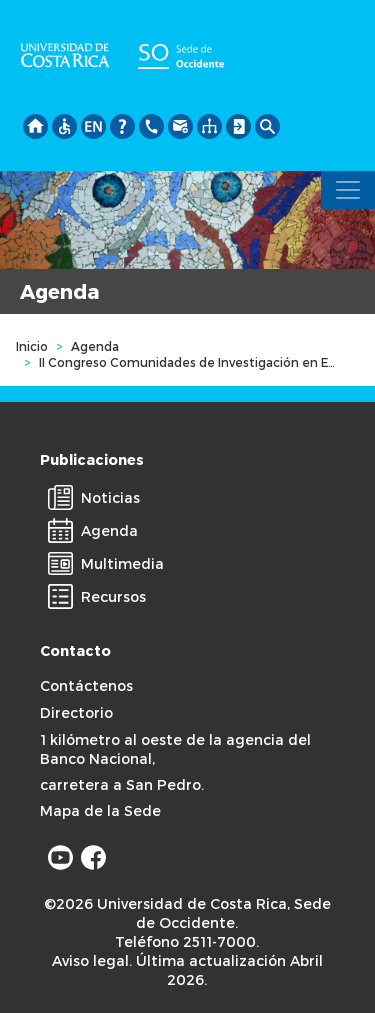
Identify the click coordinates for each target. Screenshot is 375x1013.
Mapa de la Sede (100, 810)
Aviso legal (90, 960)
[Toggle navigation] (348, 190)
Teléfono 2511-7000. (187, 941)
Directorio (76, 712)
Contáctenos (86, 685)
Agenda (95, 346)
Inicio (32, 346)
